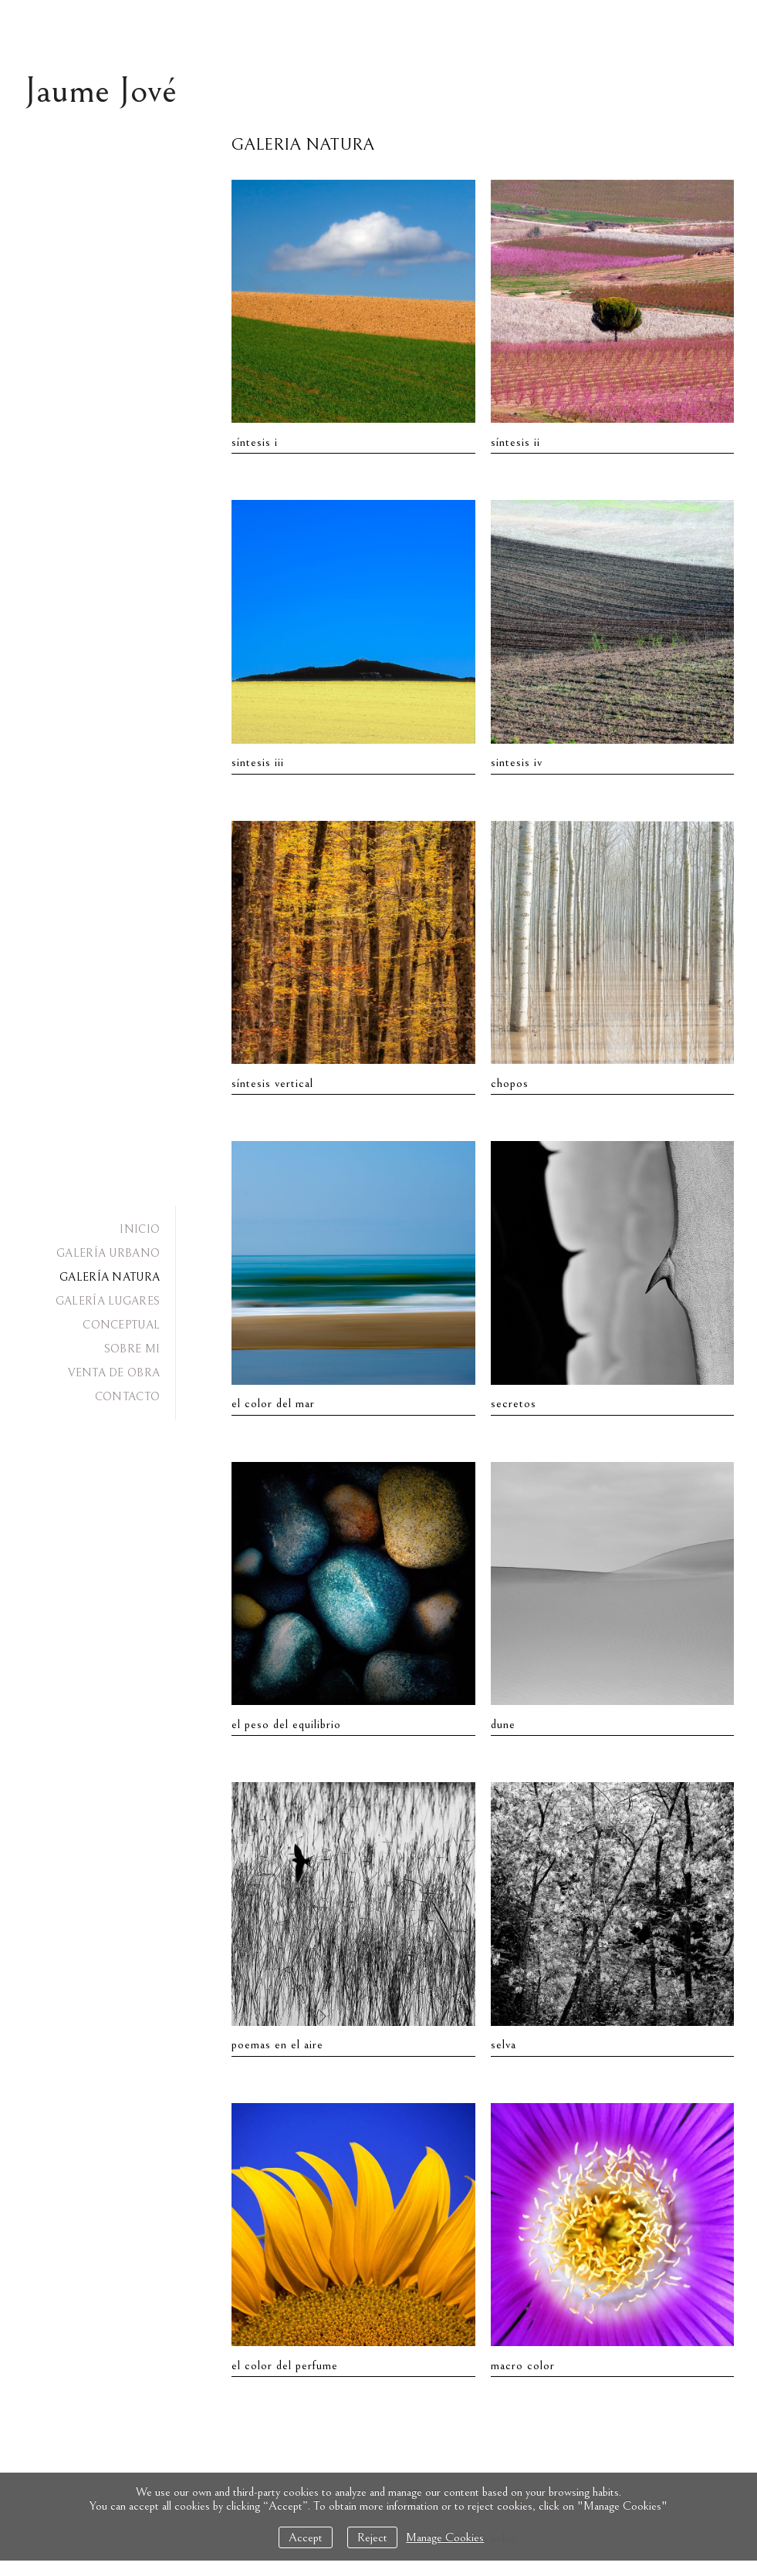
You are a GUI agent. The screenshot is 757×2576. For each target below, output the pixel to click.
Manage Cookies (445, 2537)
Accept (306, 2537)
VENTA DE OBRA (114, 1372)
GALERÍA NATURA (109, 1277)
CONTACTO (127, 1396)
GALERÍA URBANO (108, 1253)
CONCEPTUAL (121, 1325)
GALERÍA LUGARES (108, 1301)
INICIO (140, 1229)
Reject (372, 2537)
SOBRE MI (132, 1349)
